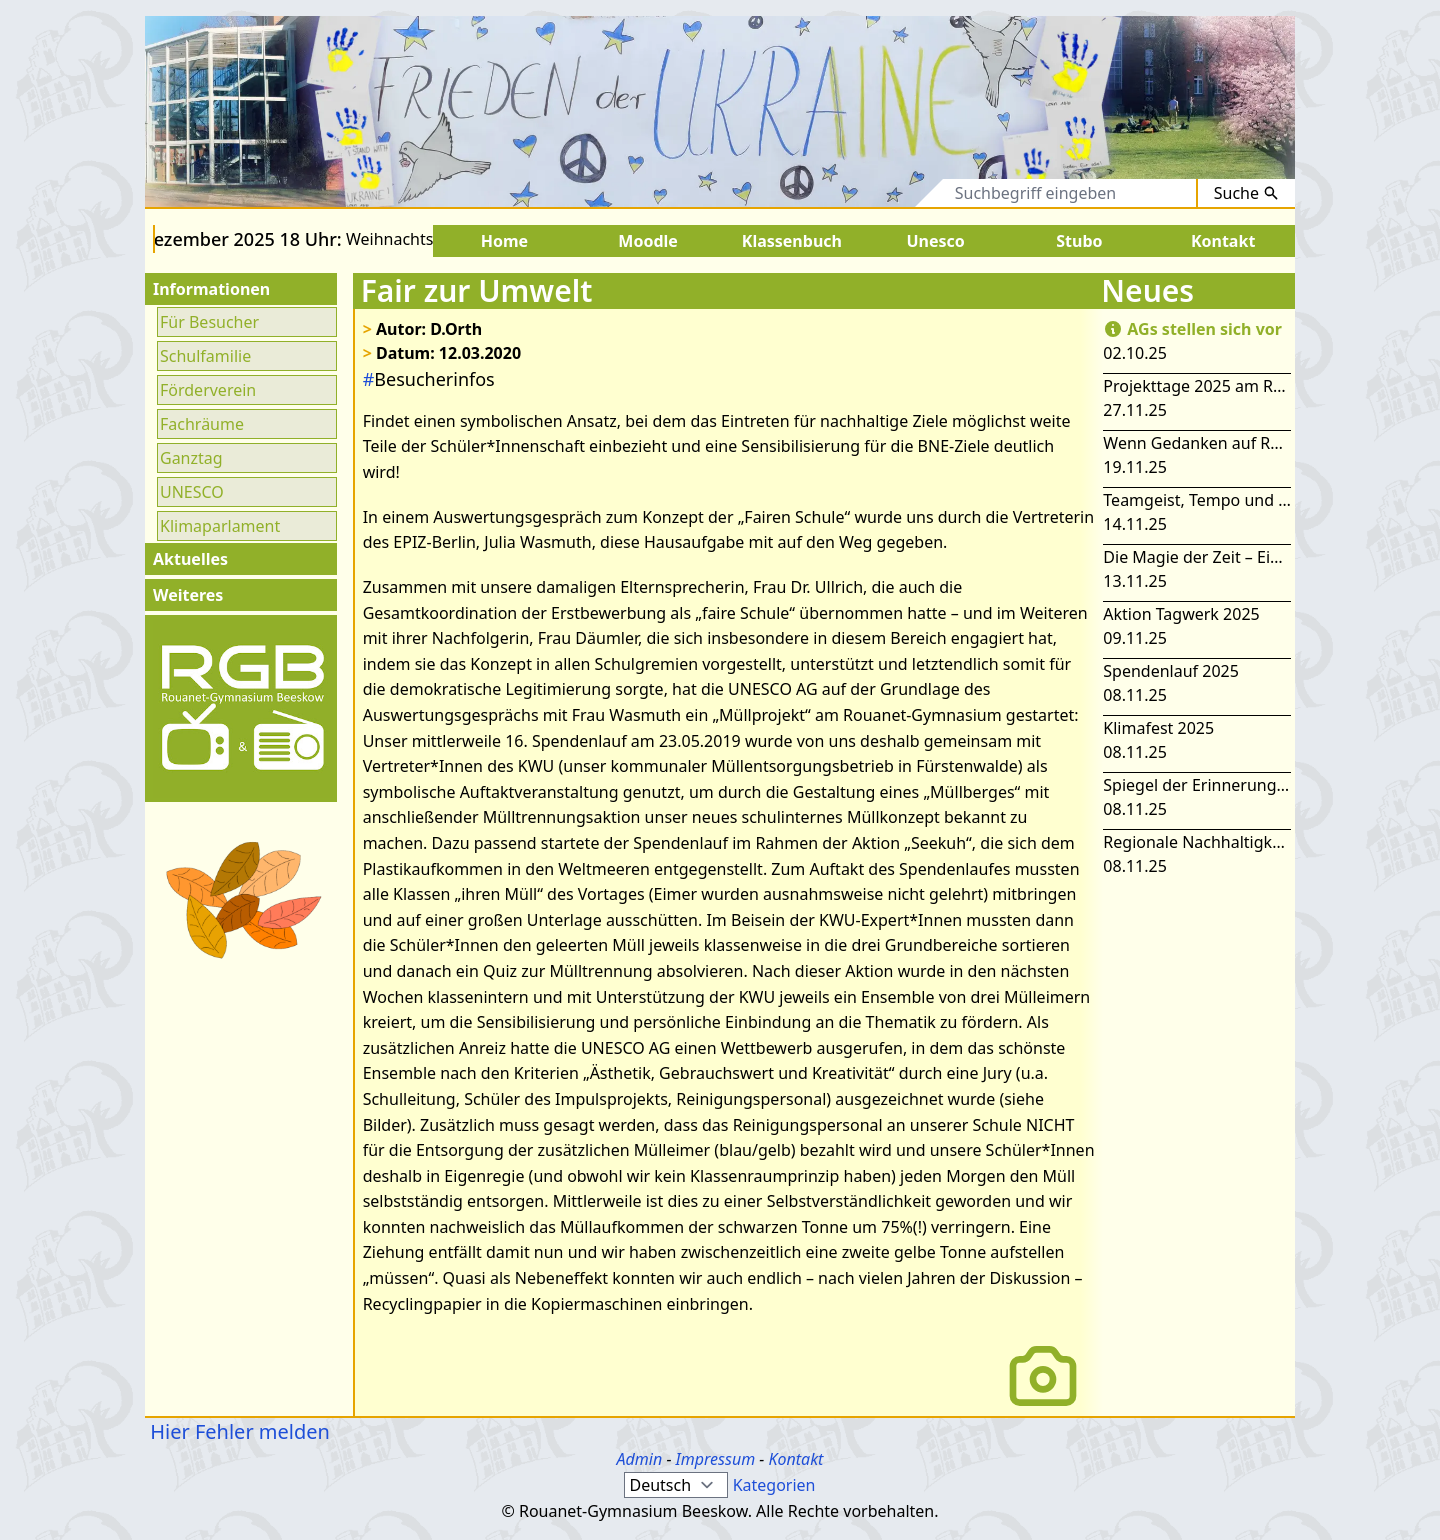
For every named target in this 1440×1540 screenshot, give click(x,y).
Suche (1246, 193)
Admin (640, 1459)
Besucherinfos (429, 379)
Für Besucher (209, 322)
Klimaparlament (220, 526)
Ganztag (191, 458)
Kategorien (774, 1485)
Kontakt (795, 1459)
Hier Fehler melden (237, 1431)
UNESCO (192, 492)
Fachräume (202, 424)
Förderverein (208, 390)
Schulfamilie (205, 356)
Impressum (716, 1459)
